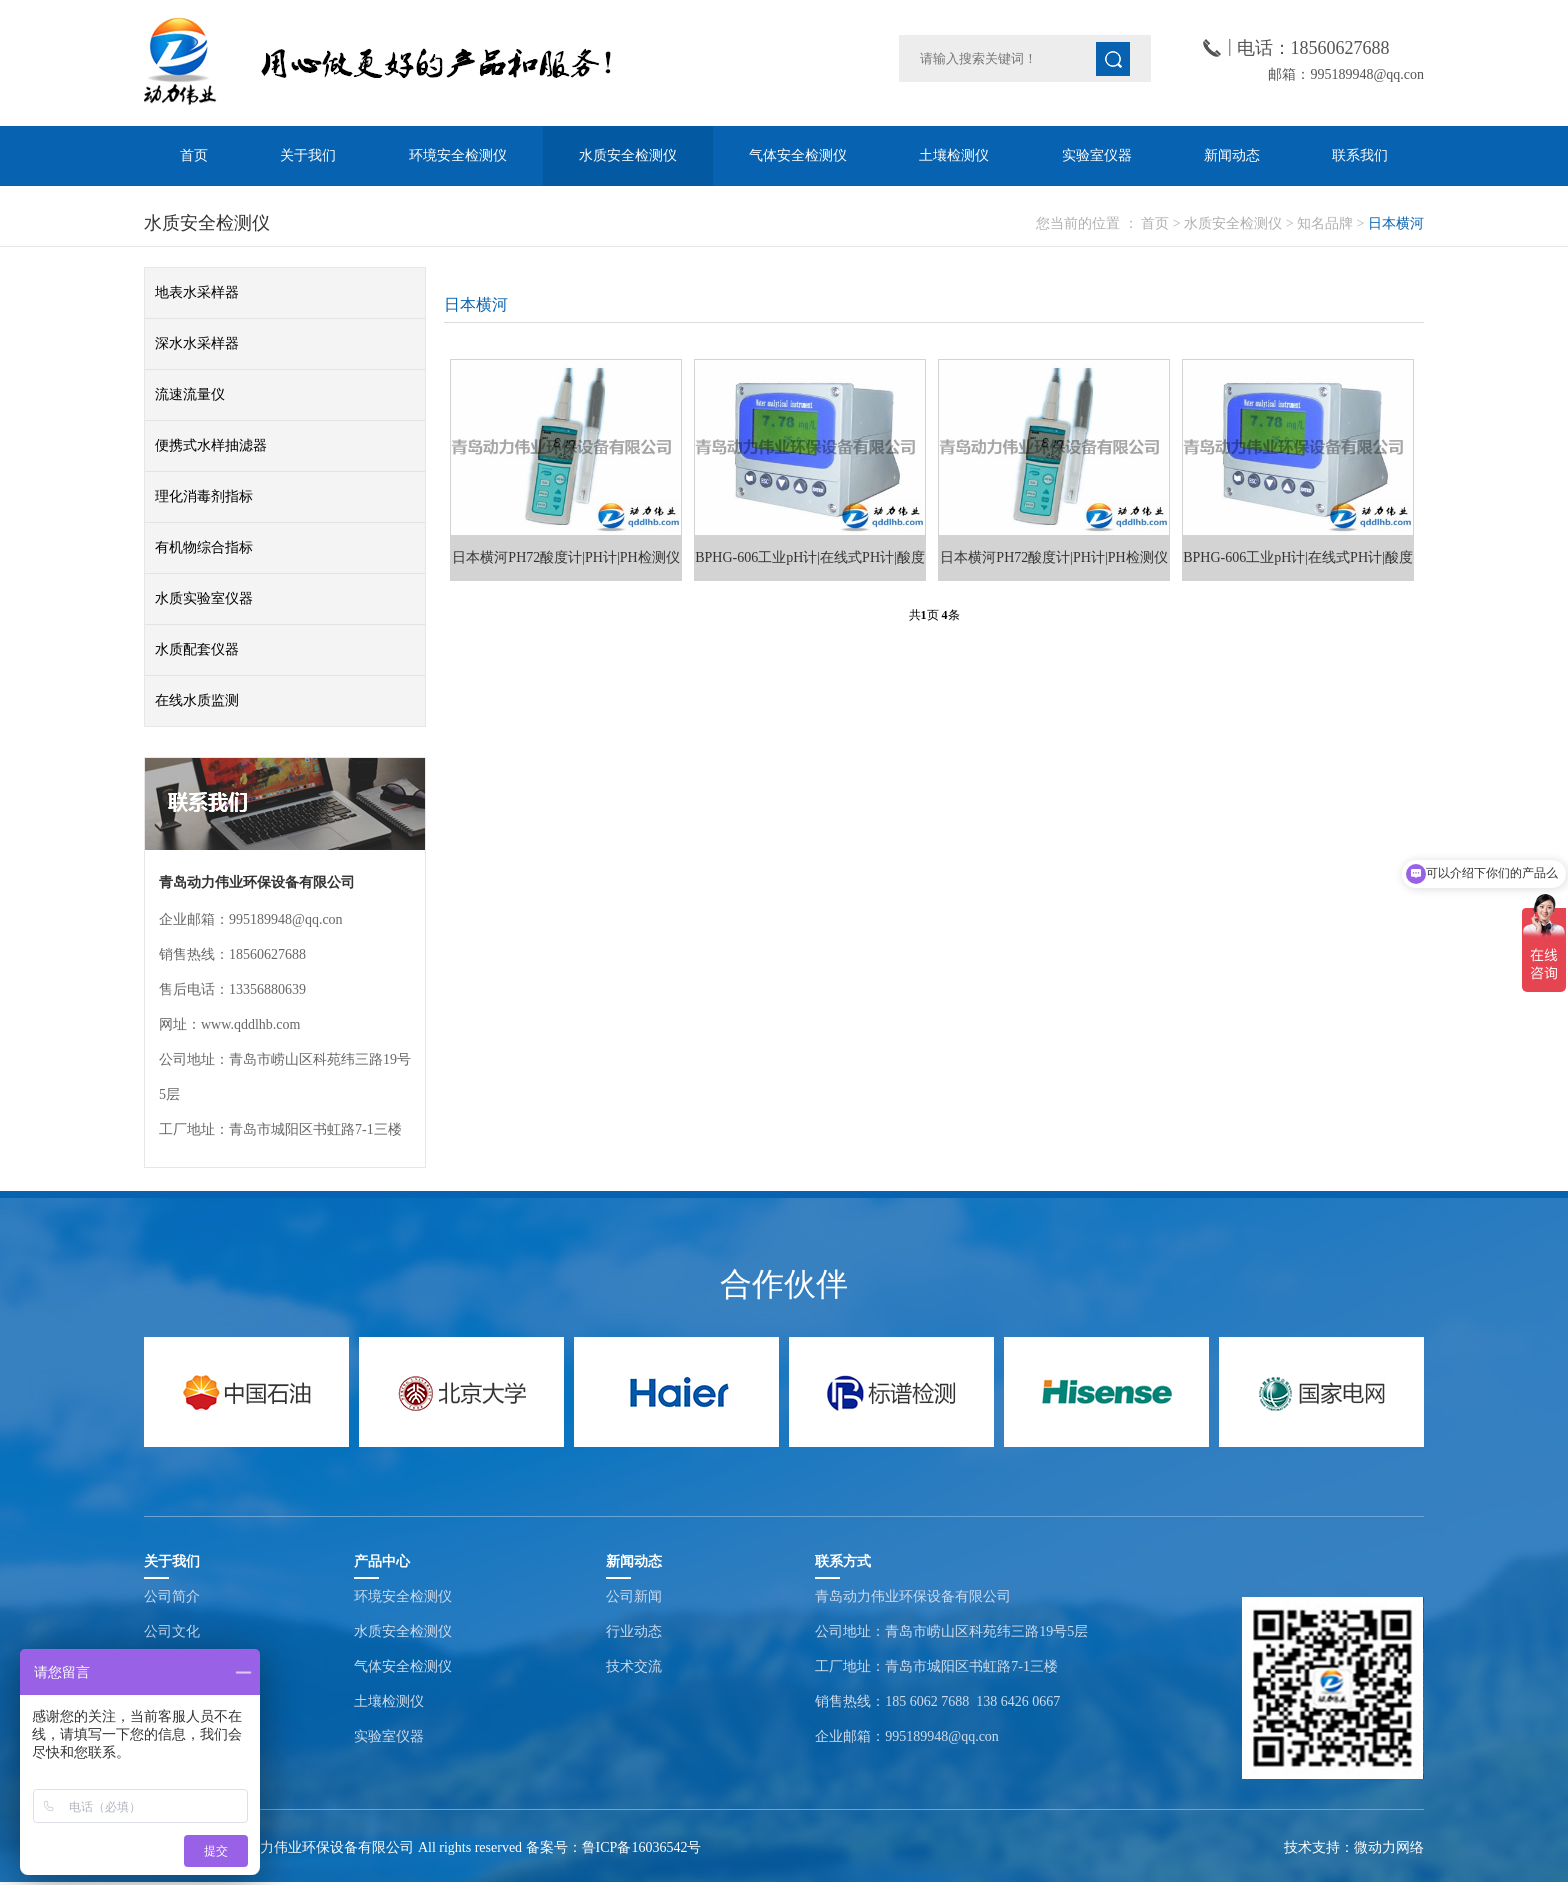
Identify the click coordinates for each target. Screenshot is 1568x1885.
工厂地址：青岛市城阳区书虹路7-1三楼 (936, 1666)
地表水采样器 (197, 292)
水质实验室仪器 (204, 598)
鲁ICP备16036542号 (642, 1847)
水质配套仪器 (197, 649)
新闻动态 (1232, 155)
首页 (194, 155)
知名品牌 (1325, 223)
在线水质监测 (197, 700)
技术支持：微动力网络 (1354, 1847)
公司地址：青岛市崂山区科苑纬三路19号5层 (951, 1631)
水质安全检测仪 (628, 155)
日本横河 (1396, 223)
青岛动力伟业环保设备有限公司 (913, 1596)
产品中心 (382, 1561)
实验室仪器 (1097, 155)
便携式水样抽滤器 (211, 445)
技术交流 (634, 1666)
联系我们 (1360, 155)
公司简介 (172, 1596)
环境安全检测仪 (458, 155)
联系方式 (843, 1561)
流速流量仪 (190, 394)
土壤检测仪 (954, 155)
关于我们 (308, 155)
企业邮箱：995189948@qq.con (907, 1736)
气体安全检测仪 (798, 155)
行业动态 (634, 1631)
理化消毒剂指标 (204, 496)
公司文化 (172, 1631)
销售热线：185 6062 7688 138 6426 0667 (937, 1701)
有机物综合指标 (204, 547)
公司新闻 (634, 1596)
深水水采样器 (197, 343)
